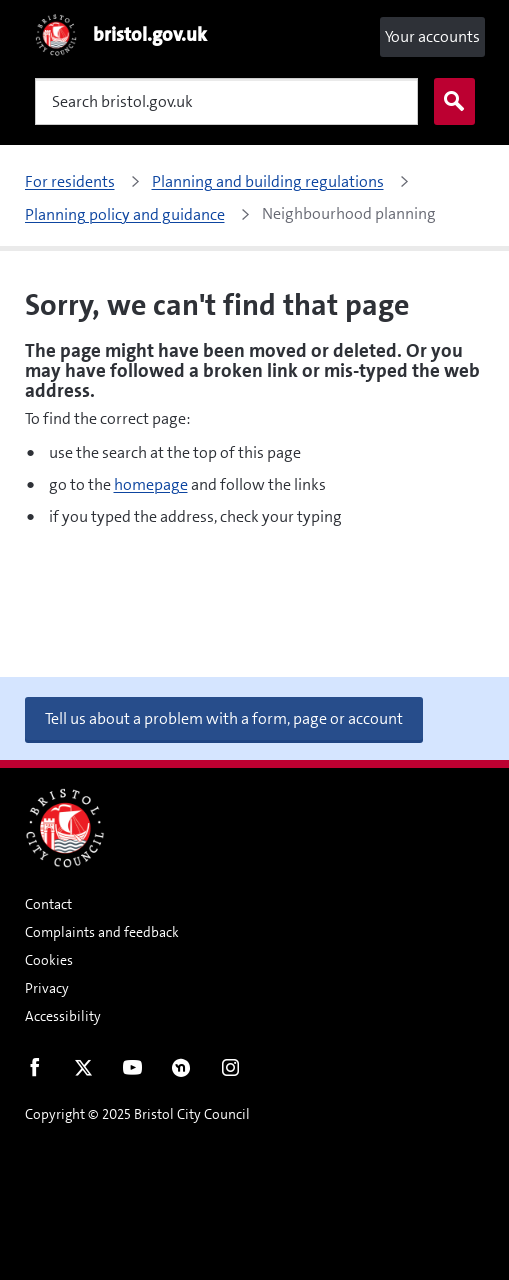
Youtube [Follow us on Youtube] (132, 1072)
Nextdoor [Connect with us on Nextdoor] (181, 1072)
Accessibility (63, 1016)
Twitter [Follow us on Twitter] (83, 1072)
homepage (151, 484)
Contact (48, 904)
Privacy (47, 988)
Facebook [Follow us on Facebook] (34, 1072)
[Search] (226, 101)
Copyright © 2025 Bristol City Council (137, 1114)
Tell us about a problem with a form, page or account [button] (224, 718)
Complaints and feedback (102, 932)
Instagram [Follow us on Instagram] (230, 1072)
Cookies (49, 960)
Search (450, 102)
